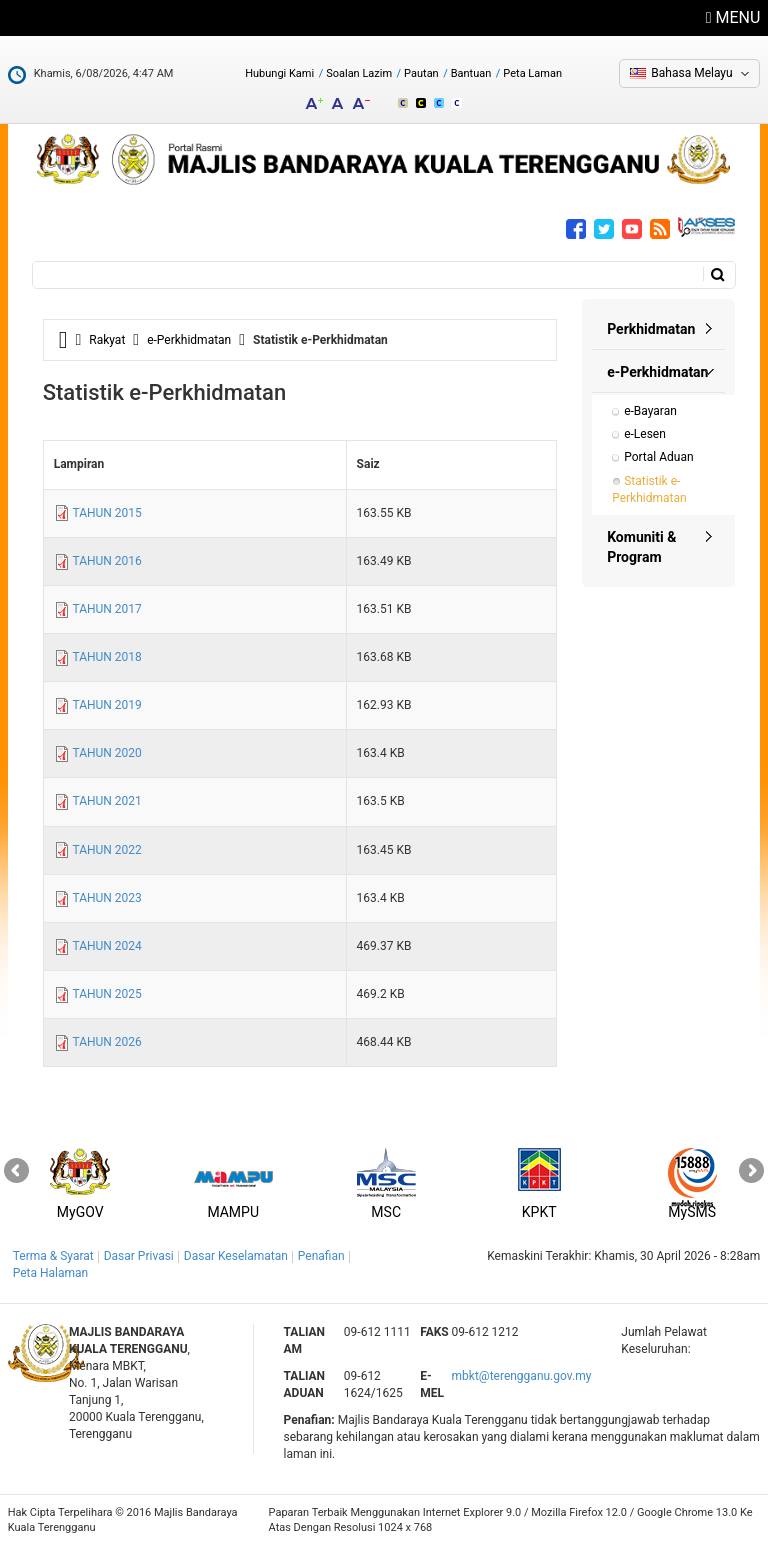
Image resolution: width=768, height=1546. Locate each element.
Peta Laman (532, 73)
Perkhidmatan (651, 329)
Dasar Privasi (139, 1256)
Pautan (421, 73)
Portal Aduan (658, 457)
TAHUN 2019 (106, 705)
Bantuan (471, 73)
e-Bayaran (650, 411)
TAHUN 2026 (106, 1042)
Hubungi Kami (279, 73)
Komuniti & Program (641, 547)
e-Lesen (645, 434)
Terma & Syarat (53, 1256)
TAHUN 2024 (106, 946)
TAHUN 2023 (106, 898)
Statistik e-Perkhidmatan (649, 489)
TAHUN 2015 (106, 513)
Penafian (321, 1256)
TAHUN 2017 (106, 609)
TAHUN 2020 (106, 753)
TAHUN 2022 (106, 850)
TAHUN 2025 (106, 994)
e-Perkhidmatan (189, 340)
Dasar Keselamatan (236, 1256)
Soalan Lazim (359, 73)
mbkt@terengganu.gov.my (522, 1376)
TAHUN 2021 (106, 801)
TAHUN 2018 (106, 657)
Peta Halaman (51, 1273)
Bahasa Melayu (691, 73)
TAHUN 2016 (106, 561)
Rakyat (107, 340)
